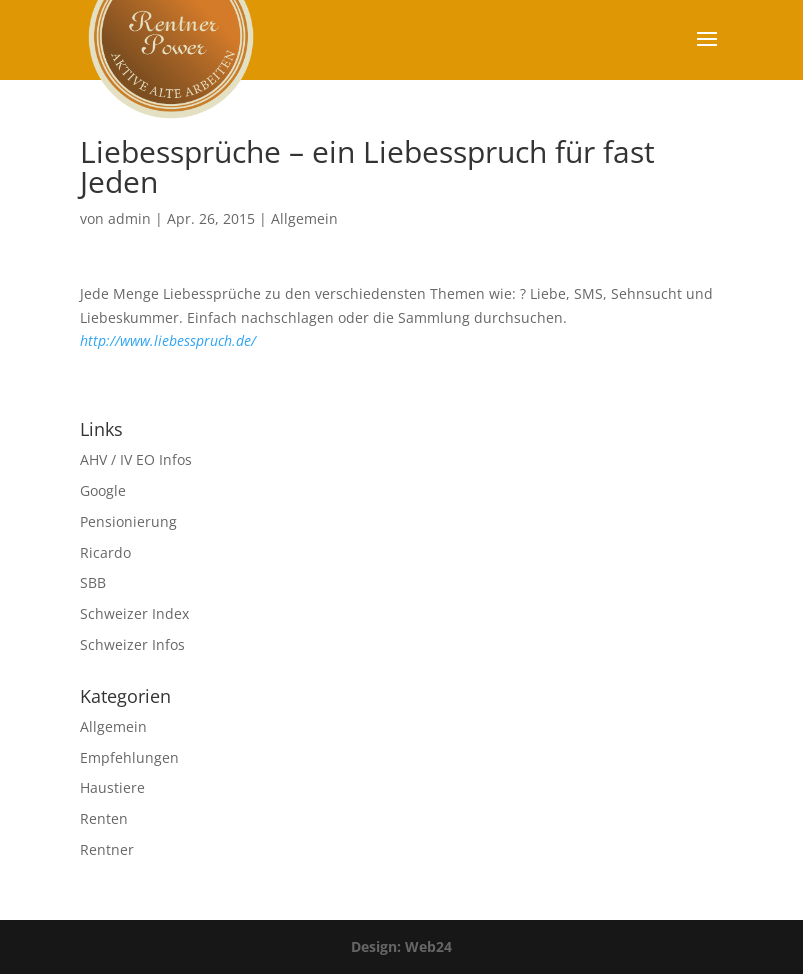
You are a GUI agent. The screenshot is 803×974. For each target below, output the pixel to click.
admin (129, 218)
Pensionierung (128, 521)
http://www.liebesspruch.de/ (168, 340)
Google (103, 490)
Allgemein (304, 218)
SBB (93, 582)
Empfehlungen (129, 757)
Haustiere (112, 787)
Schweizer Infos (132, 644)
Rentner (107, 849)
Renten (104, 818)
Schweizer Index (134, 613)
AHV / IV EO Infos (136, 459)
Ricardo (105, 552)
